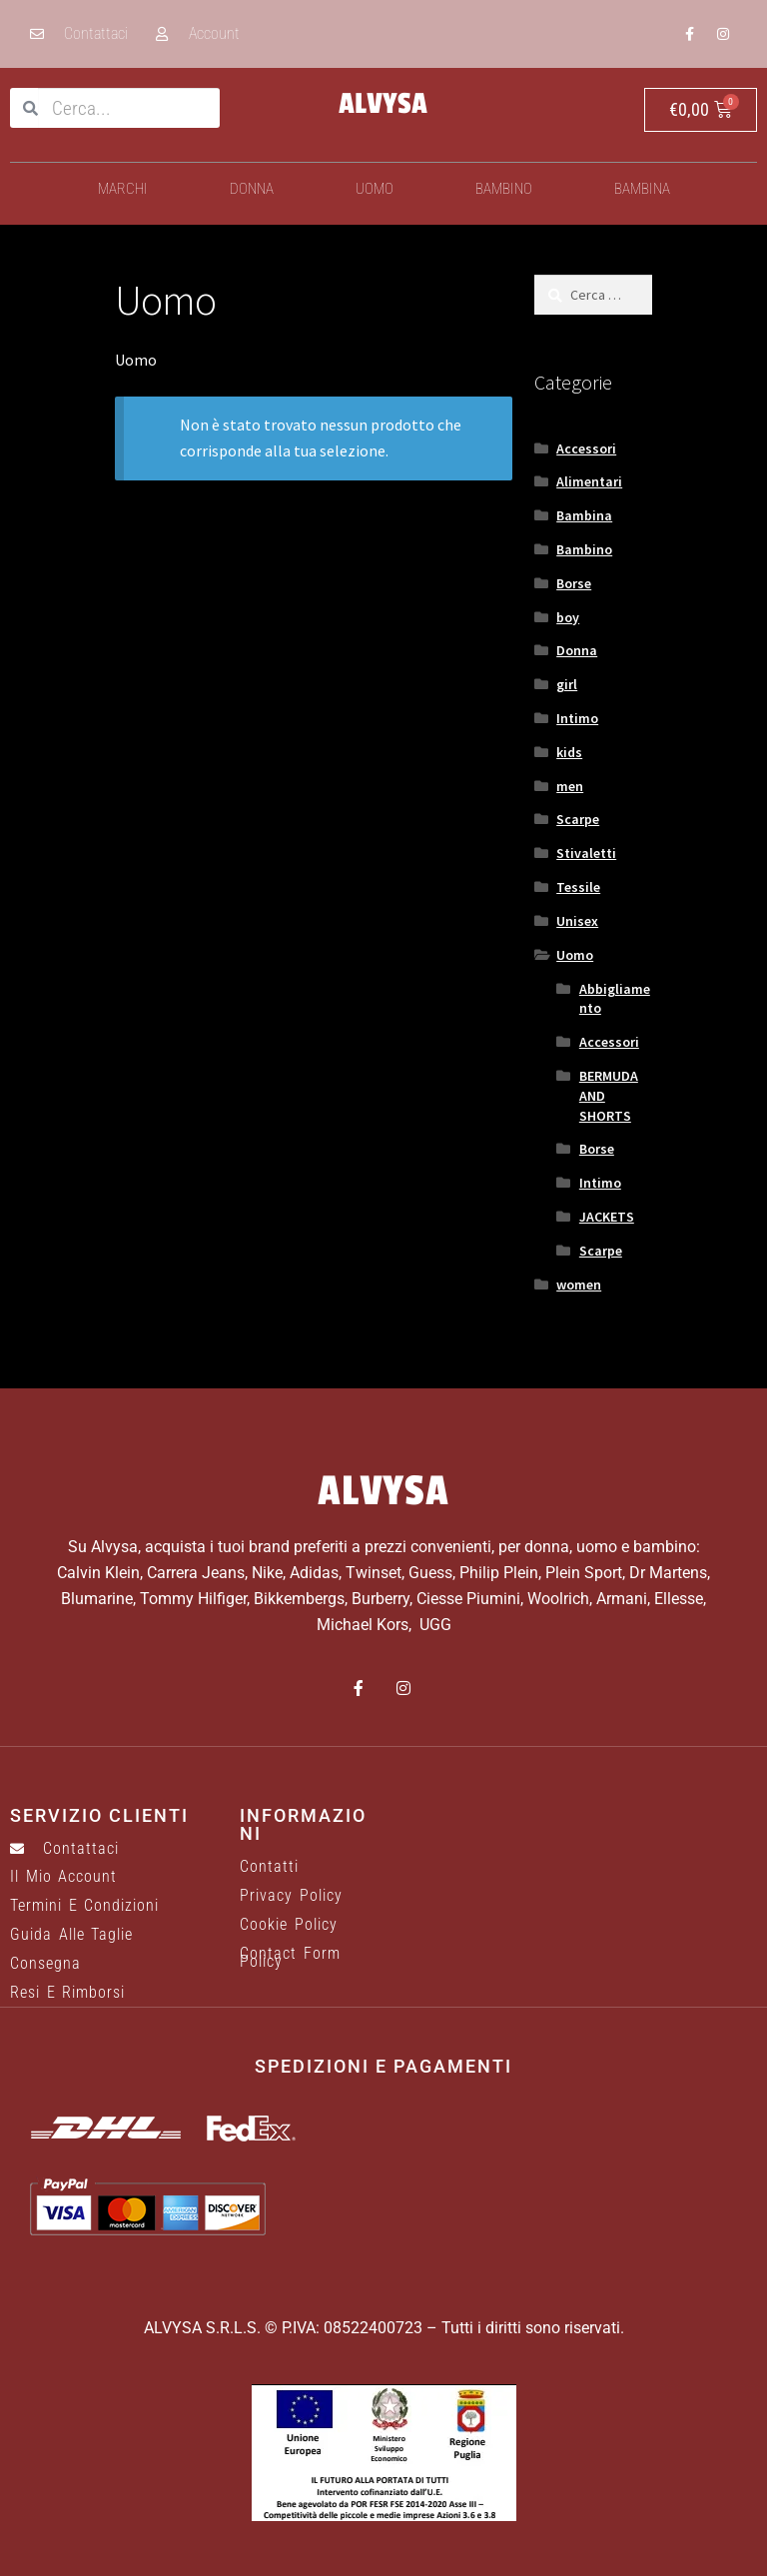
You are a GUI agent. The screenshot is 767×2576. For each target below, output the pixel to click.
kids (569, 752)
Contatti (269, 1867)
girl (566, 684)
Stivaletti (586, 853)
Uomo (374, 189)
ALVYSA (383, 104)
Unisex (577, 921)
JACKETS (606, 1217)
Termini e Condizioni (84, 1906)
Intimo (577, 718)
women (578, 1284)
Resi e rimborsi (67, 1993)
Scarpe (577, 819)
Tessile (578, 887)
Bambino (503, 189)
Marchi (123, 189)
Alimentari (589, 481)
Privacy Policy (291, 1896)
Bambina (642, 189)
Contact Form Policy (290, 1958)
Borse (573, 583)
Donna (252, 189)
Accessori (586, 448)
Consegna (45, 1964)
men (569, 786)
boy (567, 617)
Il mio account (63, 1877)
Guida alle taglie (71, 1935)
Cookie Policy (289, 1925)
